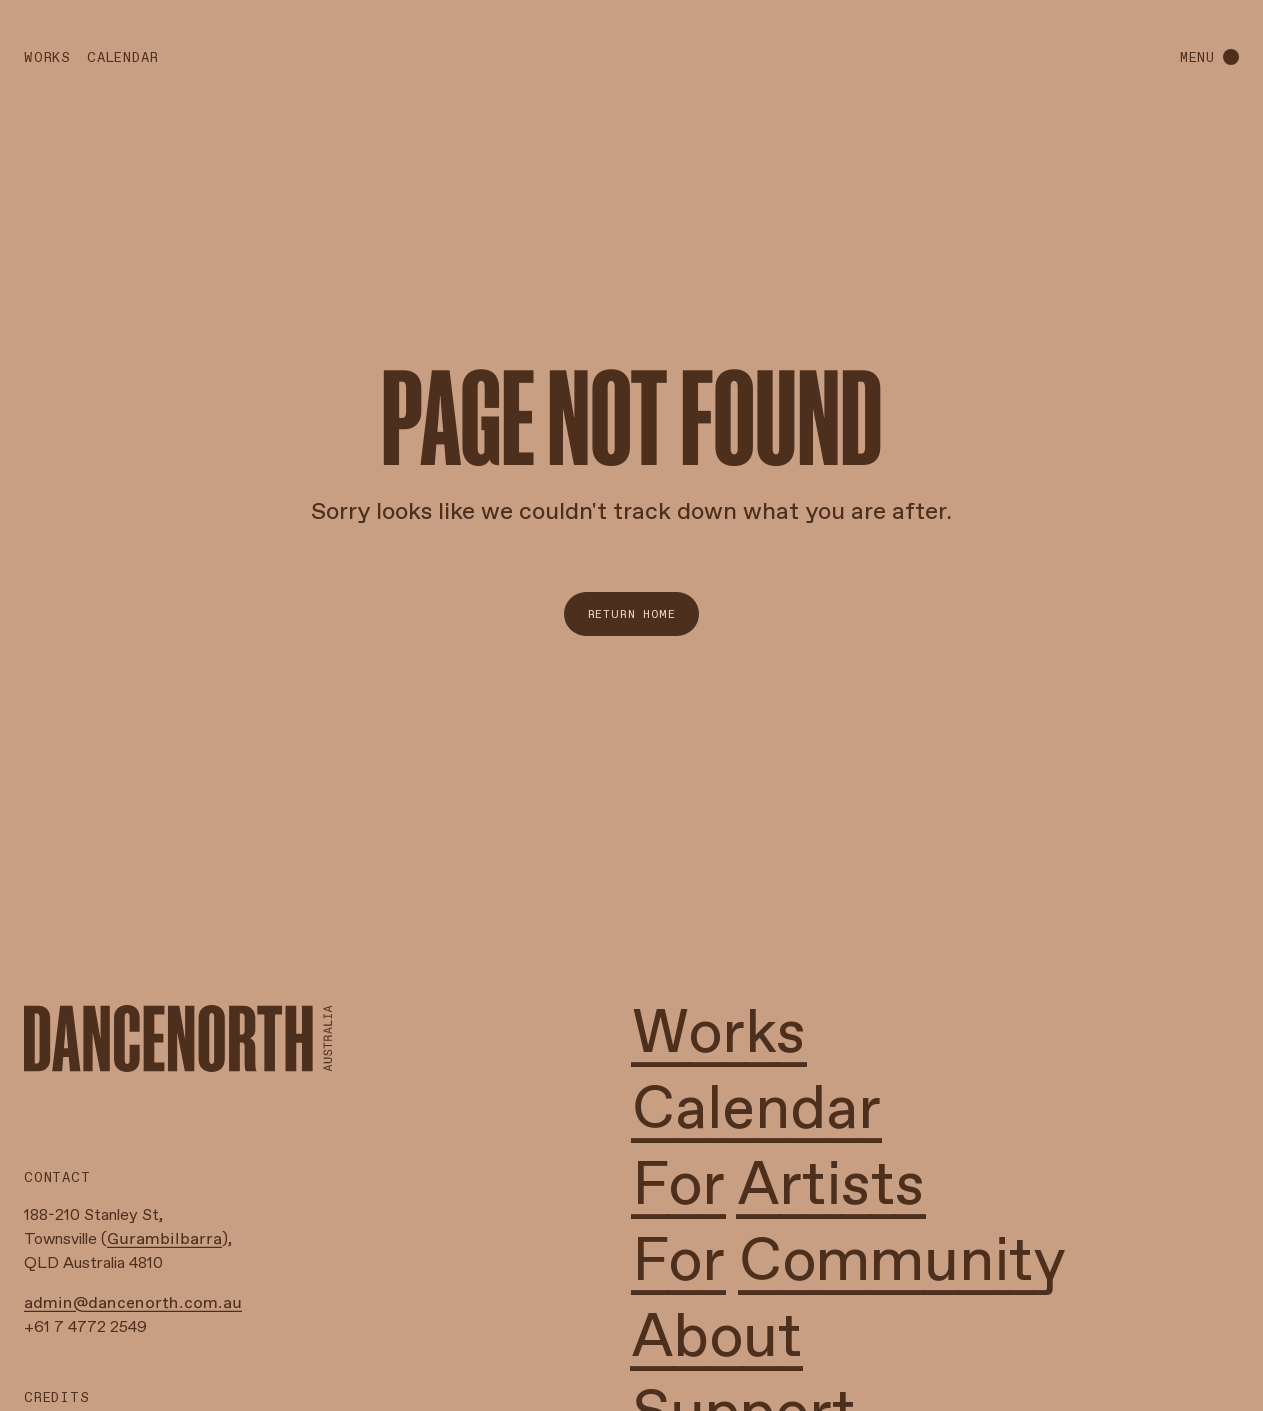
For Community (849, 1263)
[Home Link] (178, 1038)
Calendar (122, 57)
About (717, 1339)
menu (1197, 57)
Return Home (632, 614)
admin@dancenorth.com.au (133, 1303)
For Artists (778, 1187)
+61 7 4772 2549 (85, 1327)
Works (47, 57)
